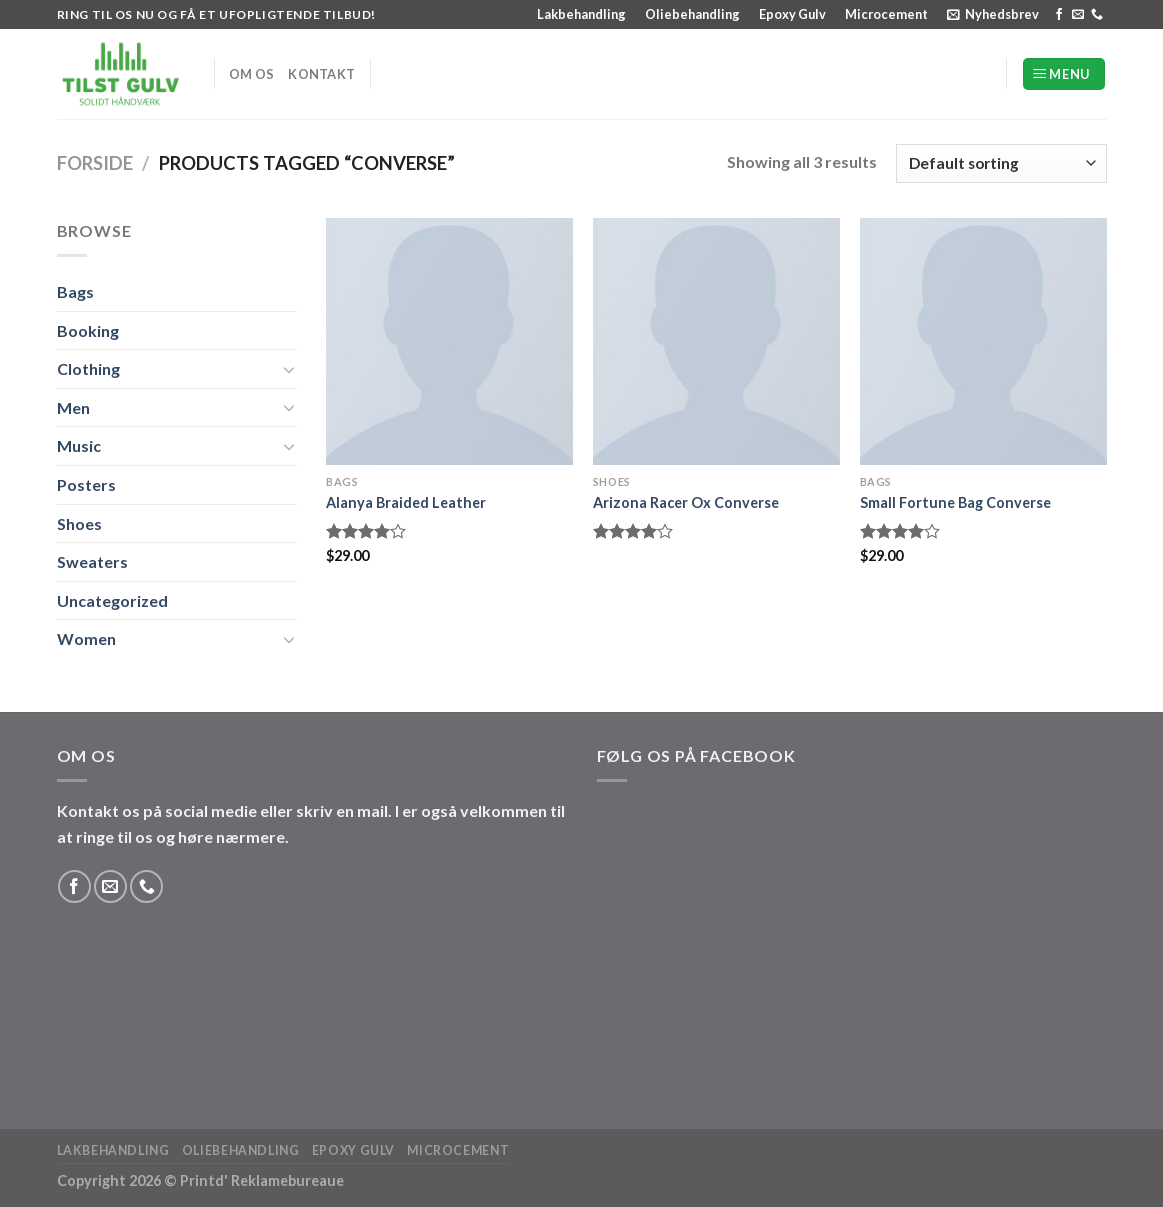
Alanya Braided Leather (406, 502)
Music (79, 445)
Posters (86, 484)
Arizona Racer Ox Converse (686, 502)
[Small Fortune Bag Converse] (983, 341)
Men (73, 407)
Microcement (886, 14)
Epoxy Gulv (792, 14)
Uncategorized (112, 600)
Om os (251, 74)
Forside (95, 163)
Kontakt (321, 74)
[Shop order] (1001, 163)
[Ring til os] (1097, 15)
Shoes (79, 523)
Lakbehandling (581, 14)
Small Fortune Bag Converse (955, 502)
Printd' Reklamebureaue (262, 1180)
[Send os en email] (1078, 15)
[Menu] (1064, 74)
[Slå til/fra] (289, 369)
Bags (75, 291)
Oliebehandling (692, 14)
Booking (88, 330)
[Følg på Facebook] (1059, 15)
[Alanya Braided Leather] (449, 341)
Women (86, 638)
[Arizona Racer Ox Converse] (716, 341)
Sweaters (92, 561)
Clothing (88, 368)
